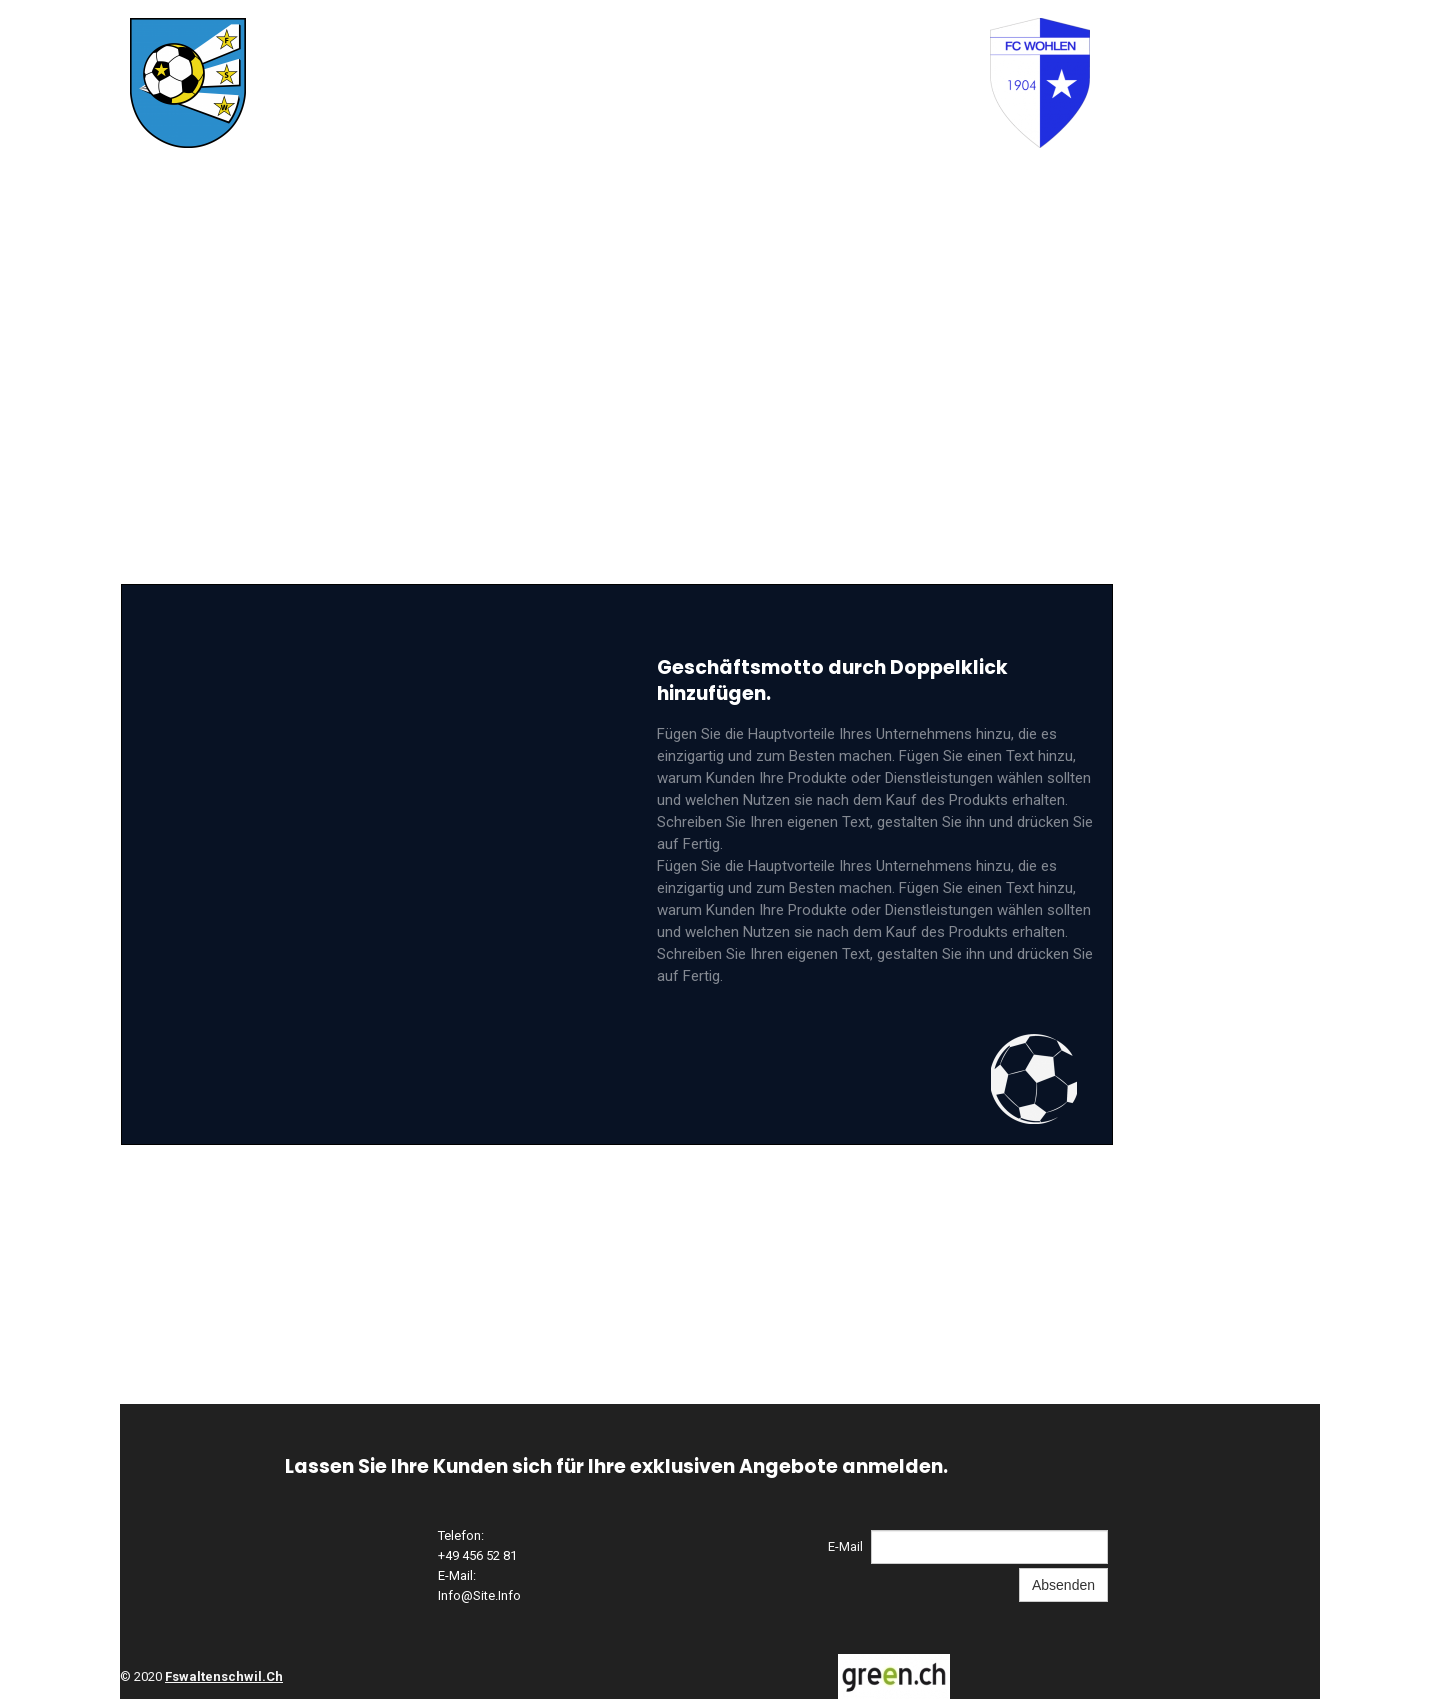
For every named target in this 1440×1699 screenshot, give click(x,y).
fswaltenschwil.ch (224, 1676)
